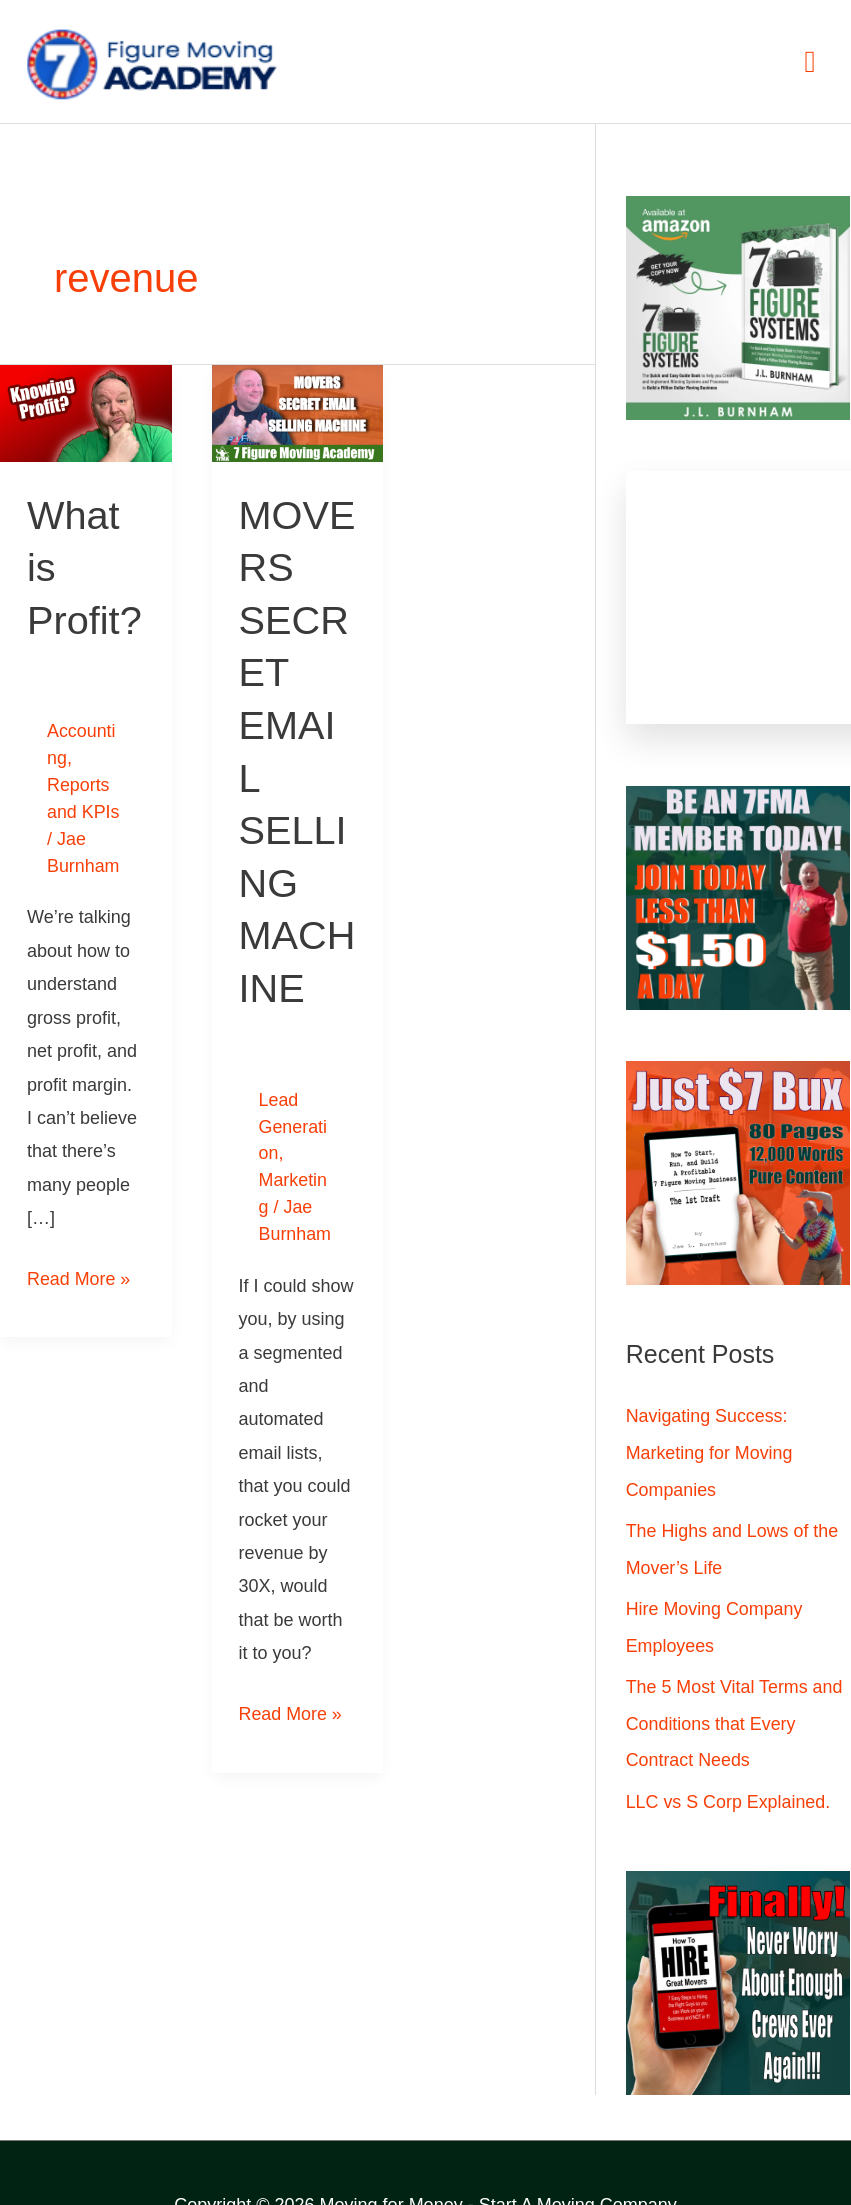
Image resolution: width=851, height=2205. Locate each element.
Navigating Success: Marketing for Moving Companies (710, 1452)
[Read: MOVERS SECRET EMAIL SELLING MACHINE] (298, 412)
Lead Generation (293, 1120)
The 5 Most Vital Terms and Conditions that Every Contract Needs (735, 1718)
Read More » (79, 1269)
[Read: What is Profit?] (86, 412)
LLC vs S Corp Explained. (729, 1794)
